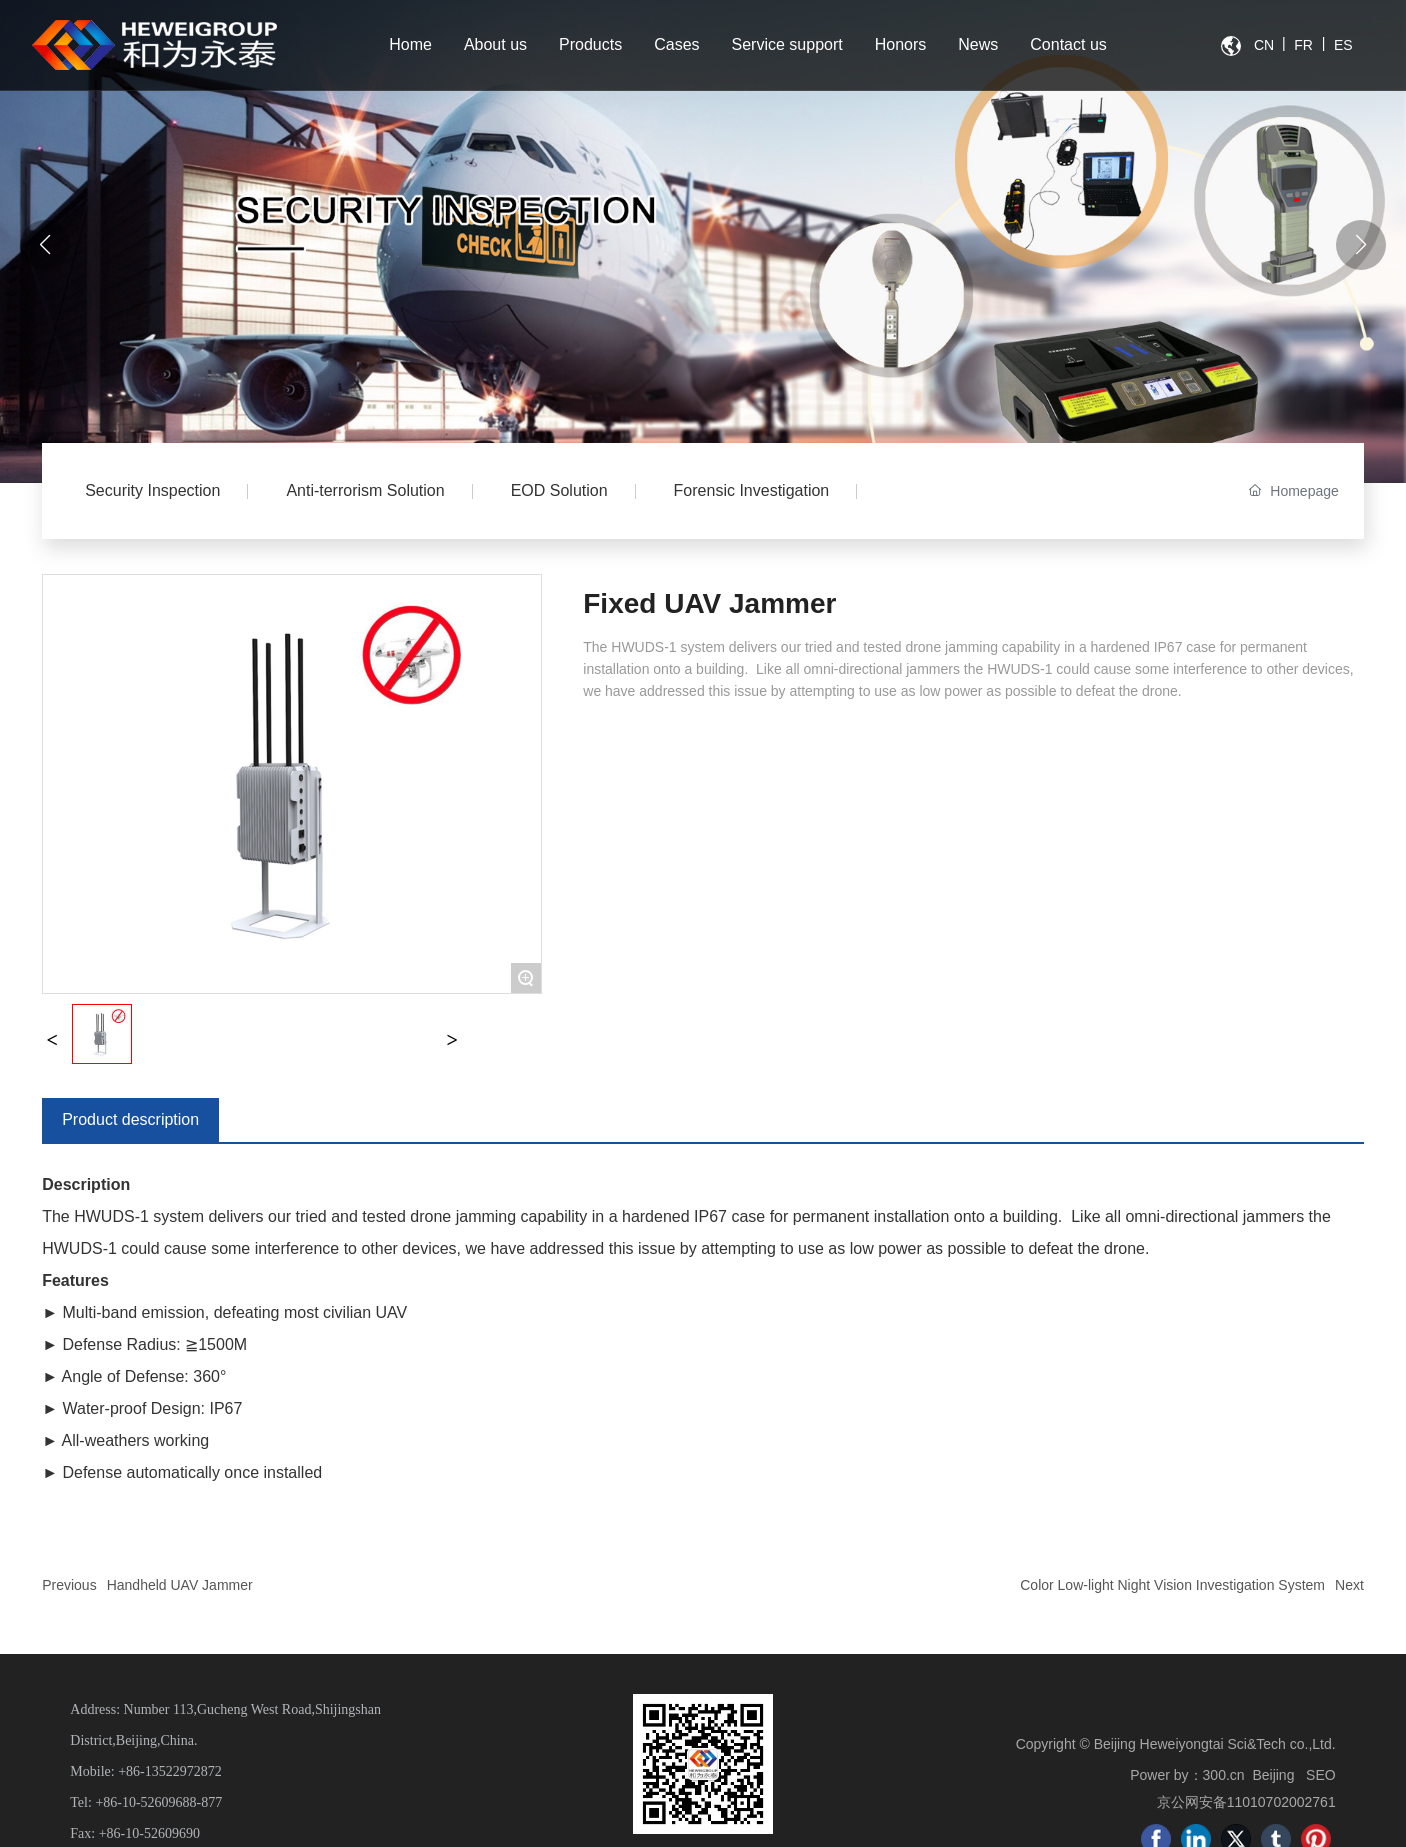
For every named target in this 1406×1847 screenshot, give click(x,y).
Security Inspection (152, 490)
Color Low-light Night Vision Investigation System (1172, 1585)
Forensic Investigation (752, 490)
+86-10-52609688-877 (158, 1802)
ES (1343, 45)
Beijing (1273, 1775)
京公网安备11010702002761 (1246, 1802)
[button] (1361, 245)
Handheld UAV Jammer (180, 1585)
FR (1303, 45)
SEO (1321, 1775)
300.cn (1224, 1775)
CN (1264, 45)
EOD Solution (559, 490)
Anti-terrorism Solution (365, 490)
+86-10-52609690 (149, 1833)
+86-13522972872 (170, 1771)
